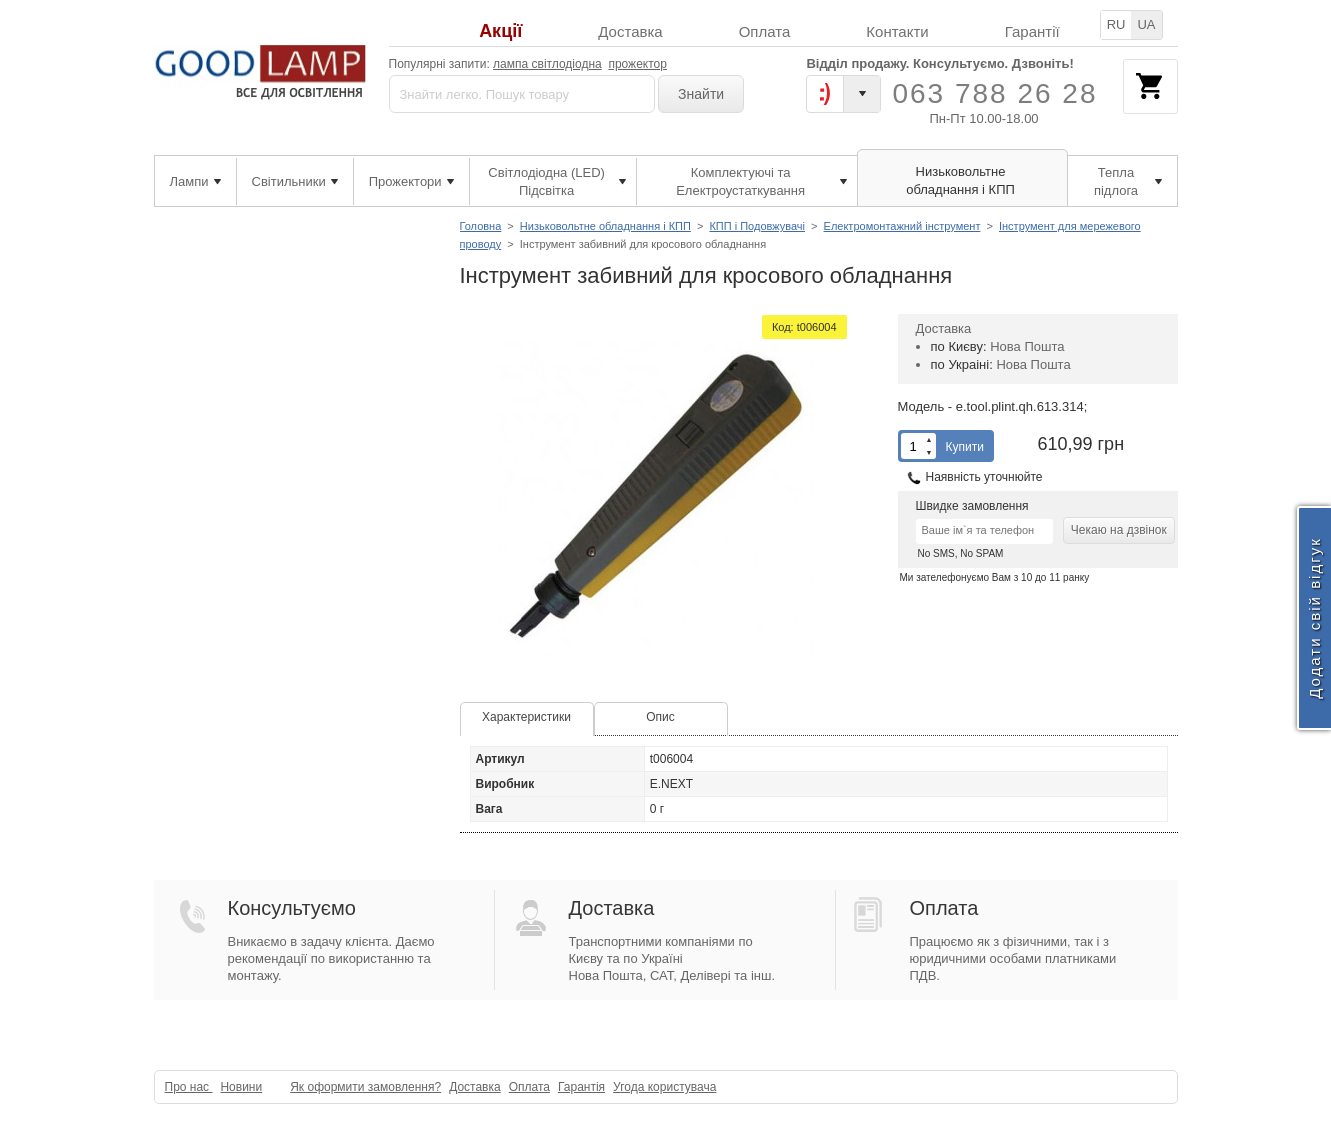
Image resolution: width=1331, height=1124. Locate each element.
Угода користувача (664, 1087)
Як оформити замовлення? (365, 1087)
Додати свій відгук (1314, 617)
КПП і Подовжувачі (757, 226)
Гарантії (1032, 31)
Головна (481, 226)
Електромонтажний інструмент (902, 226)
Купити (965, 447)
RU (1116, 24)
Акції (500, 31)
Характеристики (526, 717)
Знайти (701, 94)
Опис (660, 717)
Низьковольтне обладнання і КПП (605, 226)
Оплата (765, 31)
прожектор (637, 64)
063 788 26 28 (994, 93)
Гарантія (581, 1087)
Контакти (897, 31)
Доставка (630, 31)
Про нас (189, 1087)
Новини (241, 1087)
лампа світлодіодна (547, 64)
